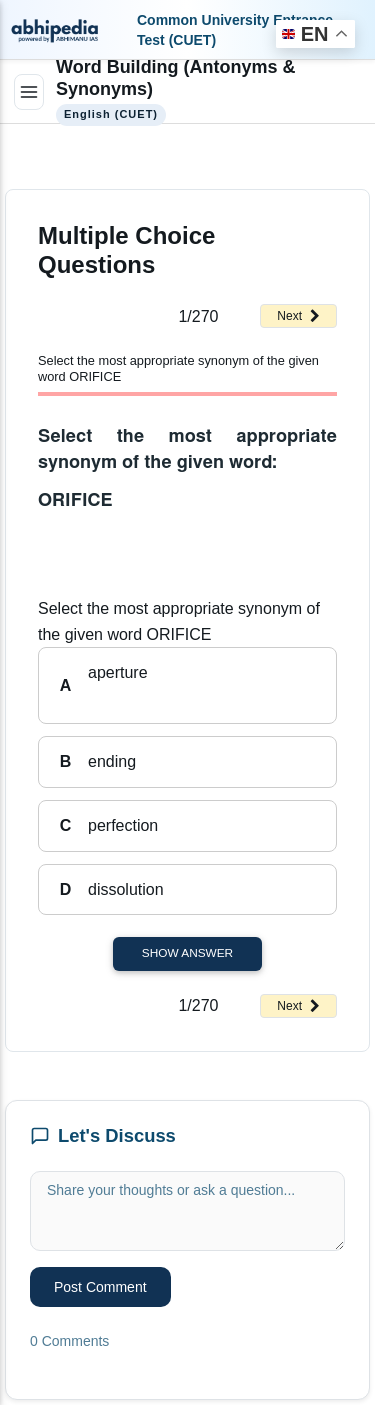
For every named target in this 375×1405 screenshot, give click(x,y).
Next (298, 316)
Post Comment (100, 1287)
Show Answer (187, 953)
